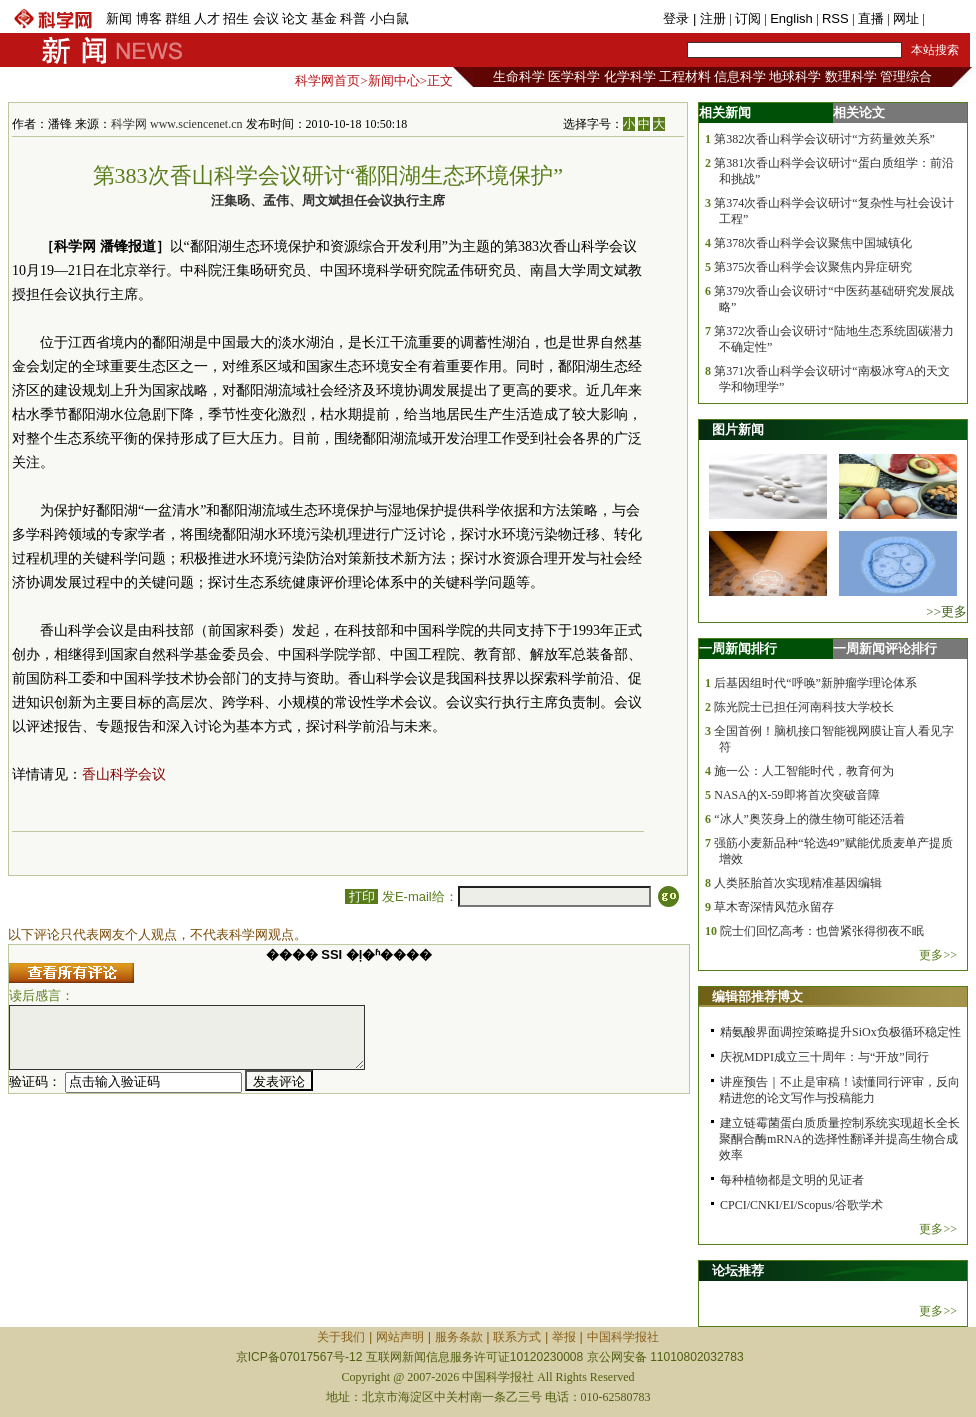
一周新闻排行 (738, 648)
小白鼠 (389, 18)
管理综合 (906, 76)
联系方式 (517, 1337)
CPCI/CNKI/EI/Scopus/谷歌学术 (801, 1205)
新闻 (119, 18)
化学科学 (630, 76)
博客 (149, 18)
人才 (207, 18)
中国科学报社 (623, 1337)
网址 (906, 18)
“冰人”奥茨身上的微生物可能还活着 (809, 819)
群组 (178, 18)
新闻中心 (394, 80)
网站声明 (400, 1337)
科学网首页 (327, 80)
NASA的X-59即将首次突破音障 (796, 795)
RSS (835, 18)
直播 (871, 18)
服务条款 (459, 1337)
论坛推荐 (738, 1270)
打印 (361, 896)
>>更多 (946, 611)
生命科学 (519, 76)
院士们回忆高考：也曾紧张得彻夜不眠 (822, 931)
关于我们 (341, 1337)
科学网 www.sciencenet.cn (177, 124)
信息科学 (740, 76)
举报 (564, 1337)
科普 (353, 18)
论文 (295, 18)
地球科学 (795, 76)
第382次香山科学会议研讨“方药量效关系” (824, 139)
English (791, 18)
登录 (678, 18)
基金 (324, 18)
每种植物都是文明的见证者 (792, 1180)
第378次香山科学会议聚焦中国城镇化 (813, 243)
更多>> (938, 955)
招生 (236, 18)
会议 (266, 18)
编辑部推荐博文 (757, 996)
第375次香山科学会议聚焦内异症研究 (813, 267)
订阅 (748, 18)
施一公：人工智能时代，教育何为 (804, 771)
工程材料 (685, 76)
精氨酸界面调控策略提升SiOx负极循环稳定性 (840, 1032)
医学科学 (574, 76)
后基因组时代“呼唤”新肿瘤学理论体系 (815, 683)
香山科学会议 (124, 774)
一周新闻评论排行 (885, 648)
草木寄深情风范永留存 (774, 907)
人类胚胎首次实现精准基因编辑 (798, 883)
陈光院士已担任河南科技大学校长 (804, 707)
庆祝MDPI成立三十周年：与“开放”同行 (824, 1057)
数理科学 (851, 76)
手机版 (947, 18)
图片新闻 (738, 429)
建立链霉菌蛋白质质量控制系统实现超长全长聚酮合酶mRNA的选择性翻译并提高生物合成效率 (839, 1139)
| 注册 (709, 18)
